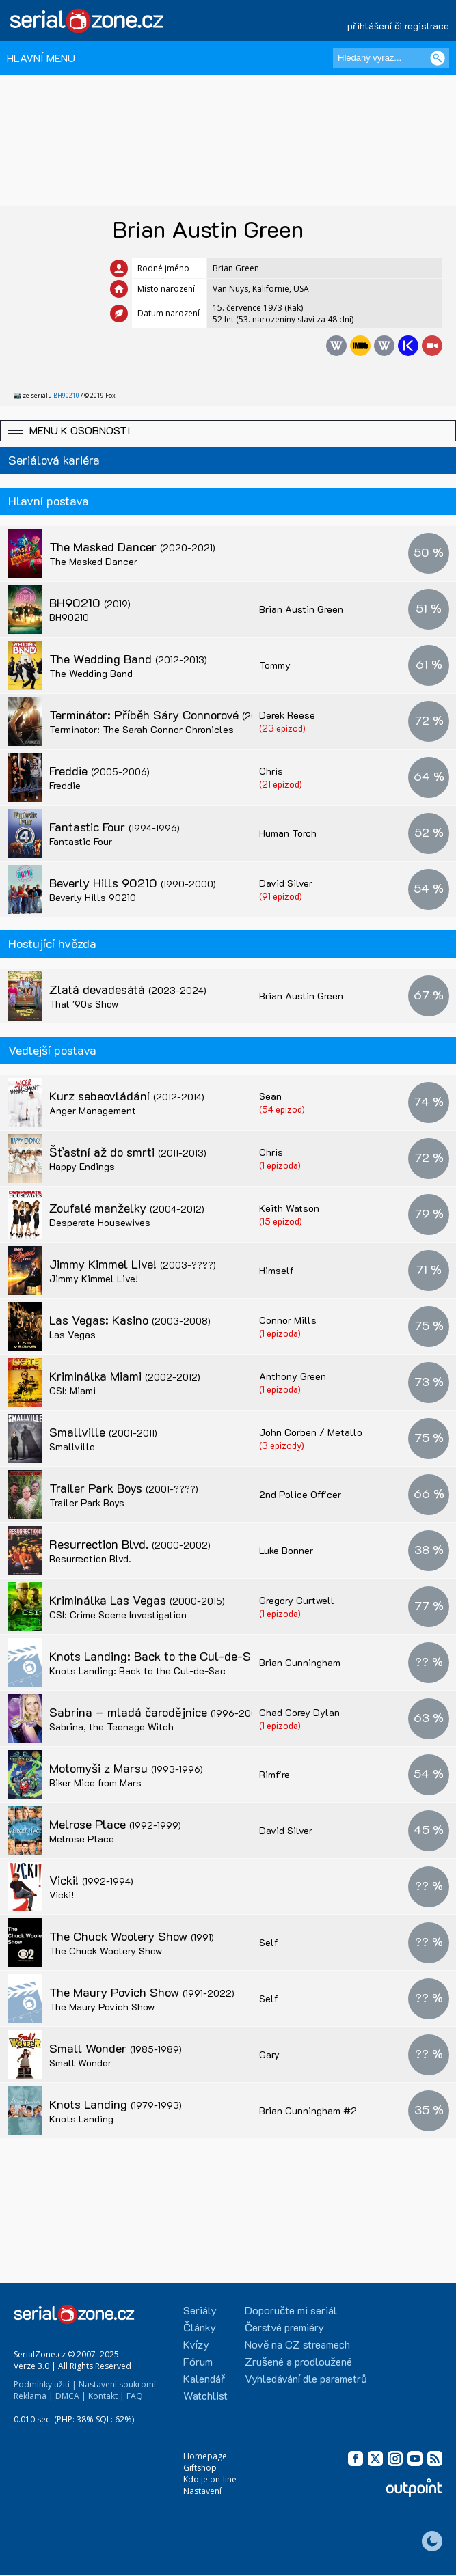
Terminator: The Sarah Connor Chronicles (141, 729)
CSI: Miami (72, 1390)
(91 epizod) (280, 896)
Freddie (99, 770)
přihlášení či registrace (398, 25)
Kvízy (196, 2344)
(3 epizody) (281, 1445)
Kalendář (204, 2378)
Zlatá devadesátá (127, 989)
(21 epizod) (280, 784)
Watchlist (205, 2395)
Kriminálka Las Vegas (137, 1600)
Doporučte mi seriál (291, 2310)
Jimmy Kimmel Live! (132, 1264)
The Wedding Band (128, 658)
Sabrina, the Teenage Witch (111, 1726)
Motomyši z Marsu (126, 1768)
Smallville (103, 1432)
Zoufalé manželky (126, 1208)
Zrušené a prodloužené (298, 2361)
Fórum (198, 2361)
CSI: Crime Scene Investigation (118, 1614)
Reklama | (33, 2396)
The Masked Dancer (132, 546)
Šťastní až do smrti (127, 1152)
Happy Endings (82, 1166)
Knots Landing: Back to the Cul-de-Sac (171, 1656)
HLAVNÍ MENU (41, 58)
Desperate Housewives (99, 1222)
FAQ (134, 2396)
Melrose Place (115, 1824)
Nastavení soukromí (117, 2384)
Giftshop (200, 2468)
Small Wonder (115, 2048)
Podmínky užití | (45, 2384)
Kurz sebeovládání (126, 1096)
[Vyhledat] (437, 58)
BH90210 (66, 395)
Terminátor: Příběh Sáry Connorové (175, 714)
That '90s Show (83, 1003)
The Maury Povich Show (141, 1992)
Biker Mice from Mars (95, 1782)
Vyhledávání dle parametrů (306, 2378)
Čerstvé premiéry (284, 2327)
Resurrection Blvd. (130, 1544)
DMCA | (70, 2396)
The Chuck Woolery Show (131, 1936)
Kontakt (103, 2396)
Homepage (205, 2456)
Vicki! (91, 1880)
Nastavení (202, 2491)
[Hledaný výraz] (391, 58)
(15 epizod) (280, 1221)
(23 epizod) (282, 728)
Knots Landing (115, 2104)
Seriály (200, 2310)
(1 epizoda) (280, 1165)
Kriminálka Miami (124, 1376)
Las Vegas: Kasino (130, 1320)
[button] (228, 430)
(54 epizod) (282, 1109)
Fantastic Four (114, 826)
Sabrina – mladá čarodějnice (157, 1712)
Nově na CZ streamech (297, 2344)
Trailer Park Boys (123, 1488)
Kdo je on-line (210, 2479)
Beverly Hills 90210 (132, 882)
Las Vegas (72, 1334)
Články (199, 2327)
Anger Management (92, 1110)
